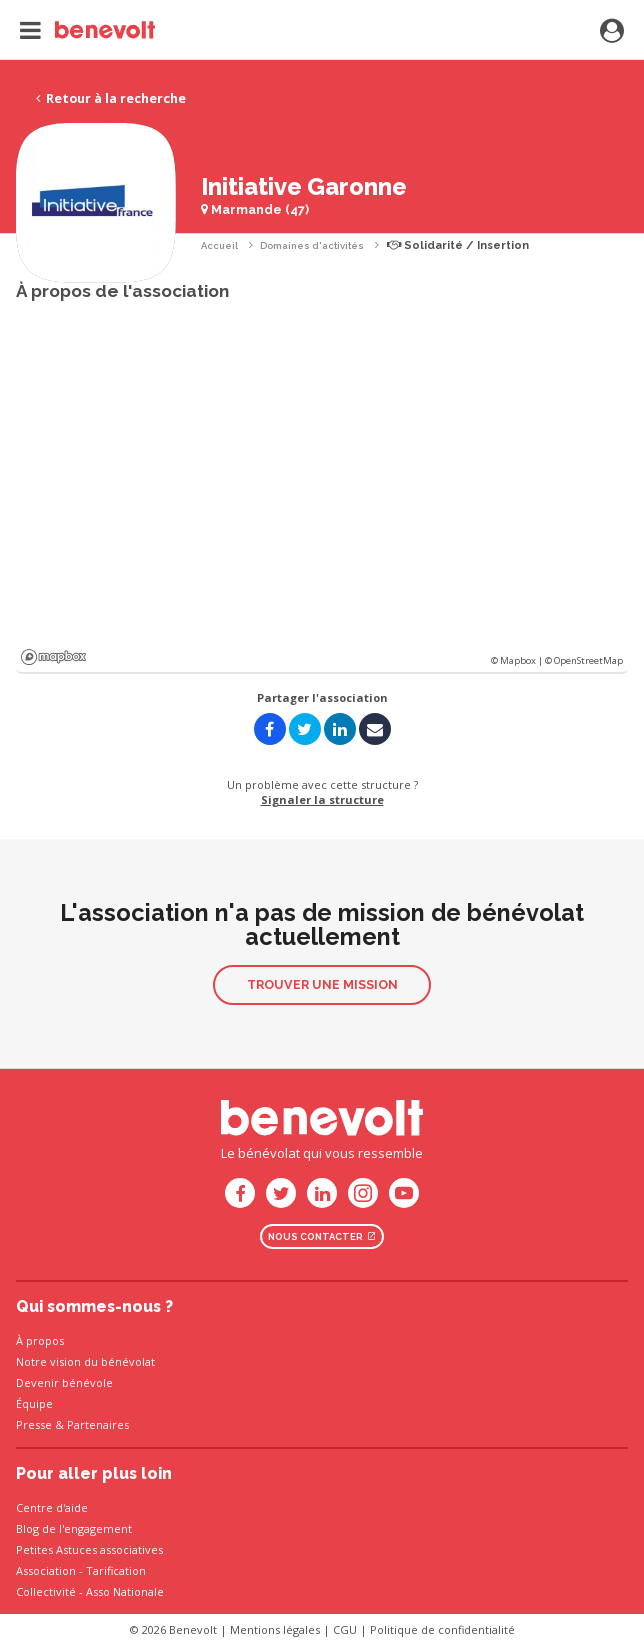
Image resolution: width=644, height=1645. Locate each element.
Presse (34, 1424)
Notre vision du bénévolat (85, 1361)
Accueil (219, 245)
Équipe (34, 1403)
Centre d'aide (52, 1507)
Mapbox (53, 657)
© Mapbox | (518, 660)
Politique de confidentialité (442, 1629)
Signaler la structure (322, 799)
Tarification (116, 1570)
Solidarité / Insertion (458, 245)
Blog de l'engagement (74, 1528)
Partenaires (98, 1424)
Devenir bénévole (64, 1382)
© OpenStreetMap (584, 660)
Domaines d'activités (312, 245)
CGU (345, 1629)
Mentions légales (275, 1629)
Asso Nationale (125, 1591)
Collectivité (46, 1591)
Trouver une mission (322, 984)
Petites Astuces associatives (89, 1549)
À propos (40, 1340)
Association (46, 1570)
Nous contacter (322, 1236)
